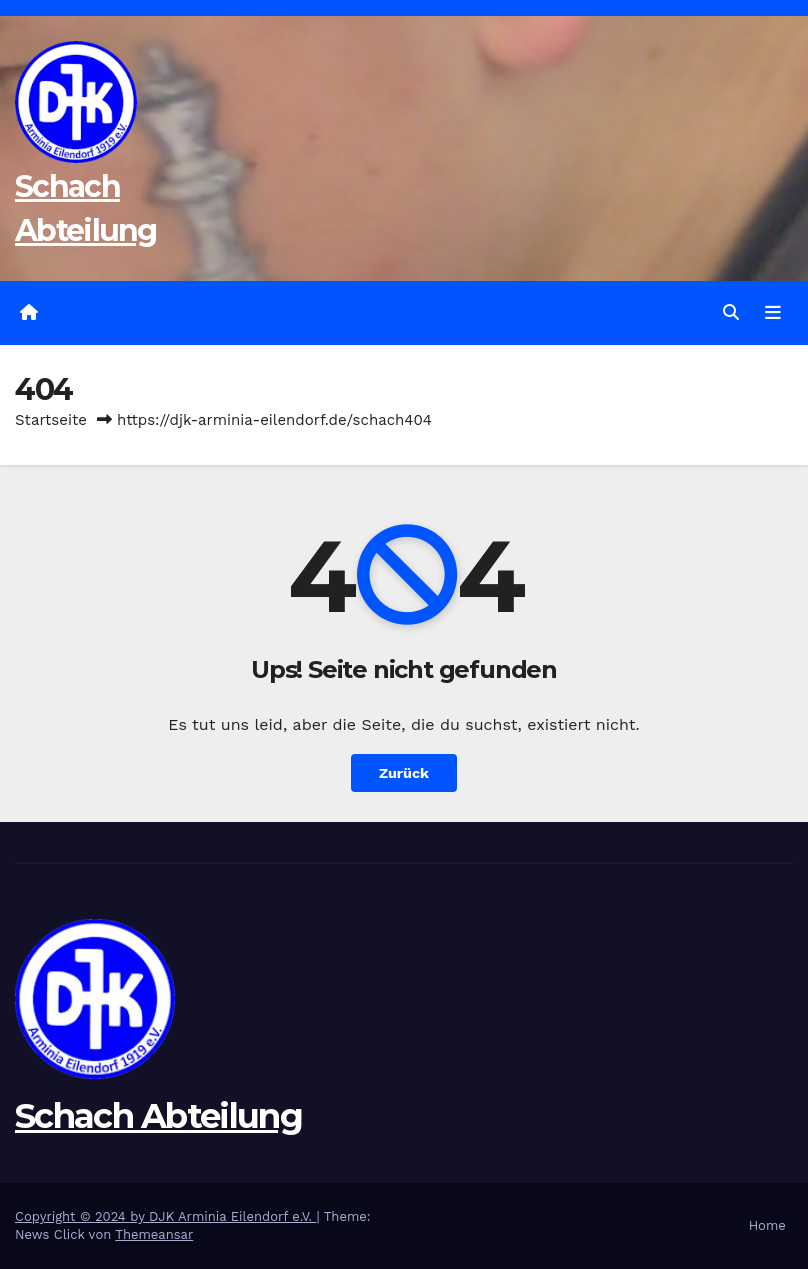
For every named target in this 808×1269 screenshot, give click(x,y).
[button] (731, 312)
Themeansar (154, 1234)
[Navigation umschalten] (773, 313)
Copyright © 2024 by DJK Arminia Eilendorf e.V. (166, 1216)
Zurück (404, 773)
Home (767, 1225)
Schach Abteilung (158, 1116)
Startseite (51, 420)
